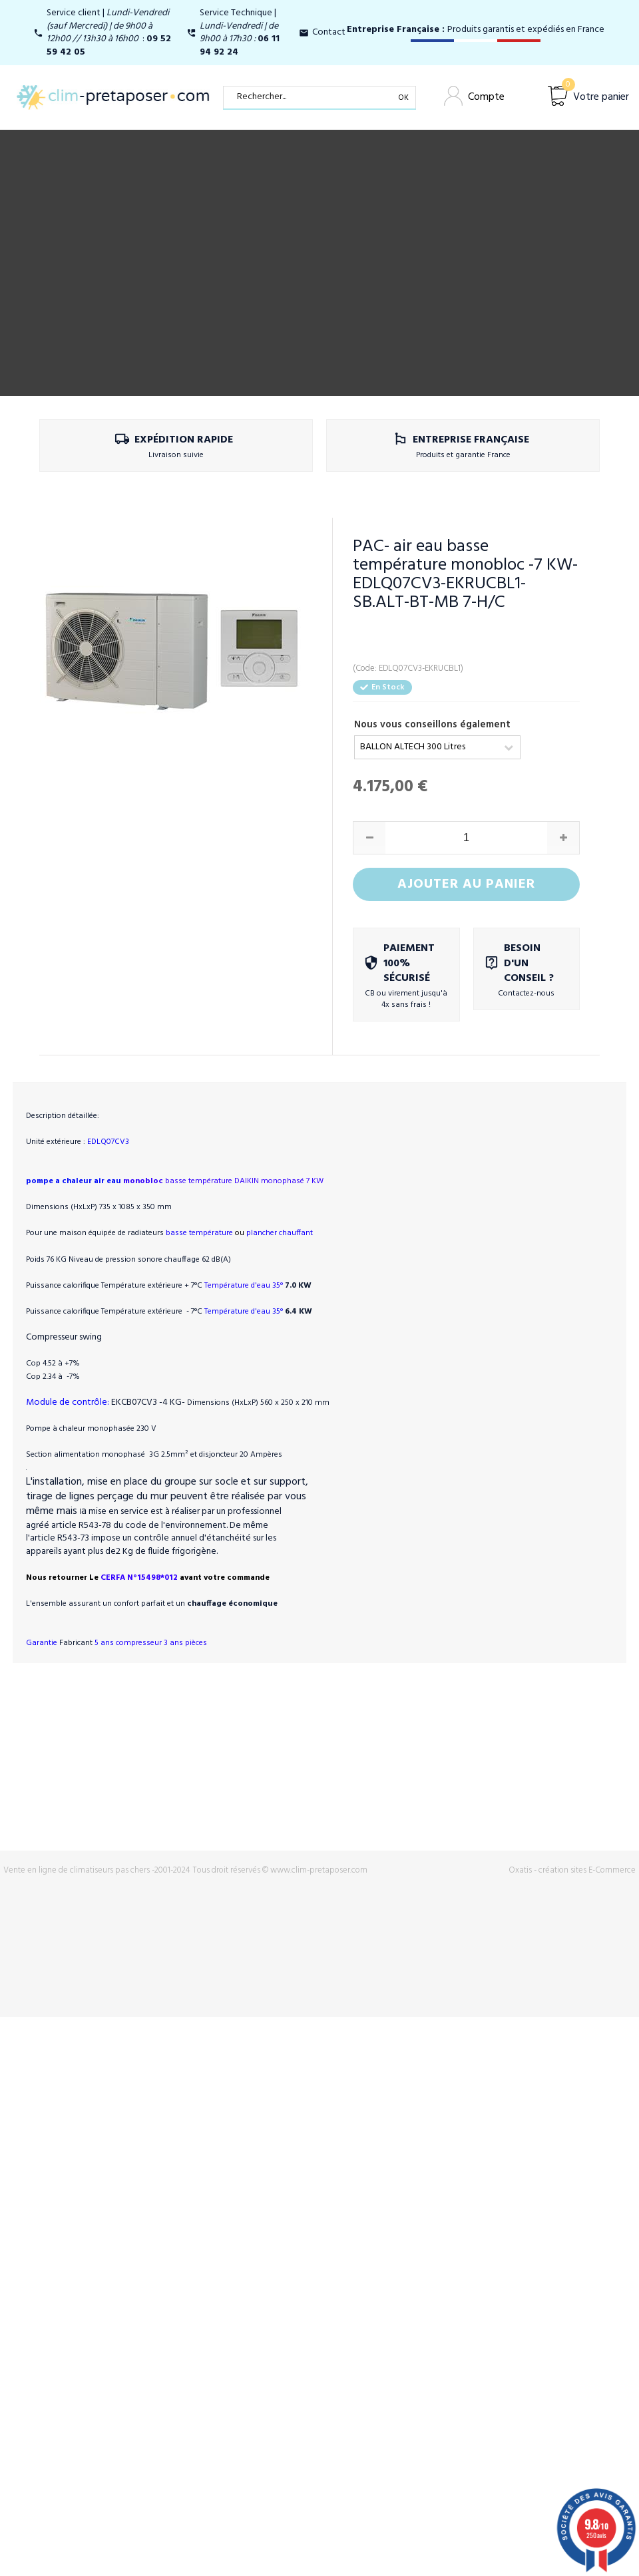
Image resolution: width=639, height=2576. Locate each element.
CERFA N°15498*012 (184, 1534)
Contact (328, 32)
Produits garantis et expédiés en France (475, 29)
